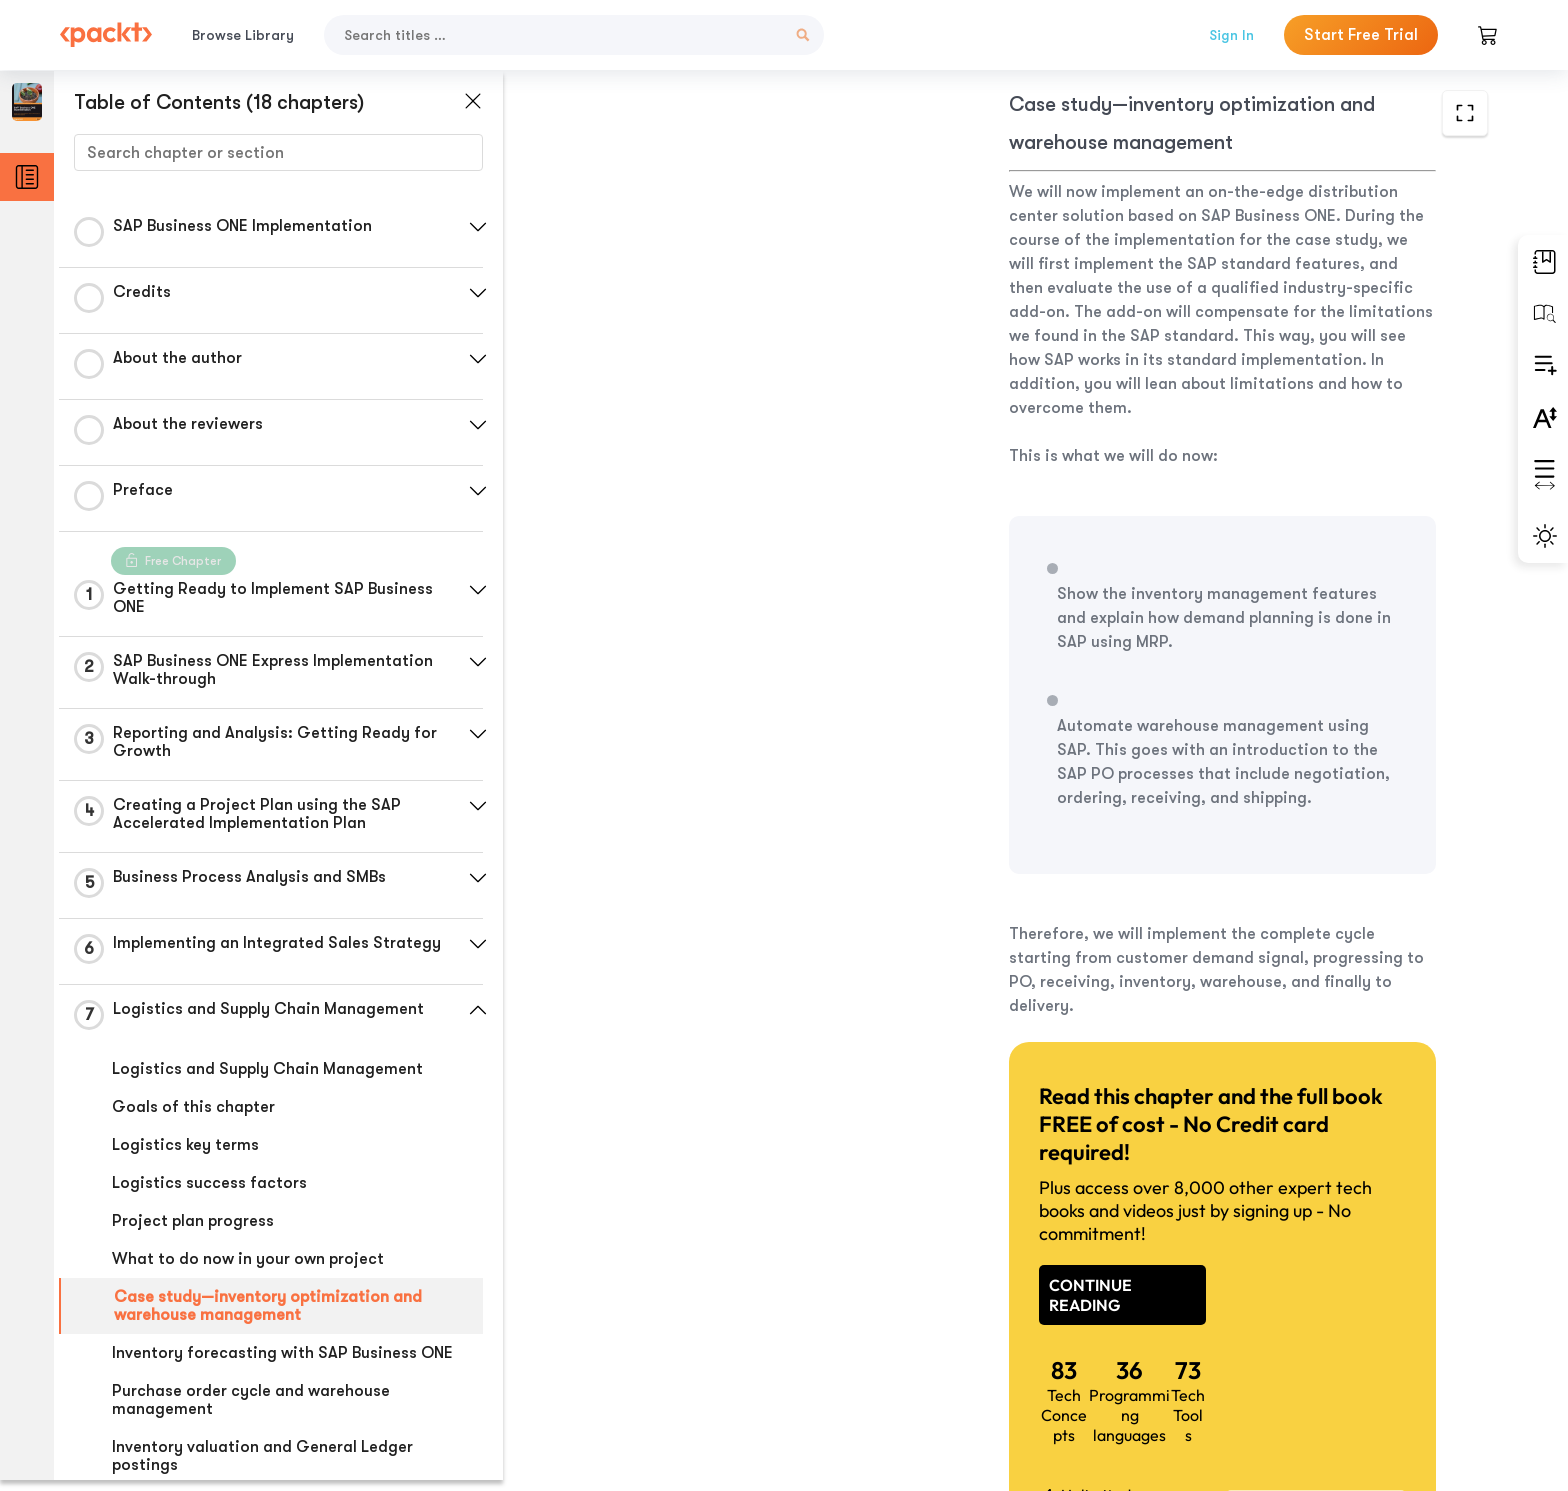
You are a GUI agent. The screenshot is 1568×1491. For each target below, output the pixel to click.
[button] (475, 227)
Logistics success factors (209, 1183)
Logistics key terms (185, 1145)
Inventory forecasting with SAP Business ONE (282, 1353)
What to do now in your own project (248, 1259)
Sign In (1231, 35)
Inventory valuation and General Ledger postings (262, 1456)
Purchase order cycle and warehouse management (251, 1400)
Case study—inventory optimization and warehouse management (268, 1306)
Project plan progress (193, 1221)
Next (1337, 1342)
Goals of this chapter (193, 1107)
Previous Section (684, 1341)
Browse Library (243, 35)
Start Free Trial (1361, 35)
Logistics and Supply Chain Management (267, 1069)
